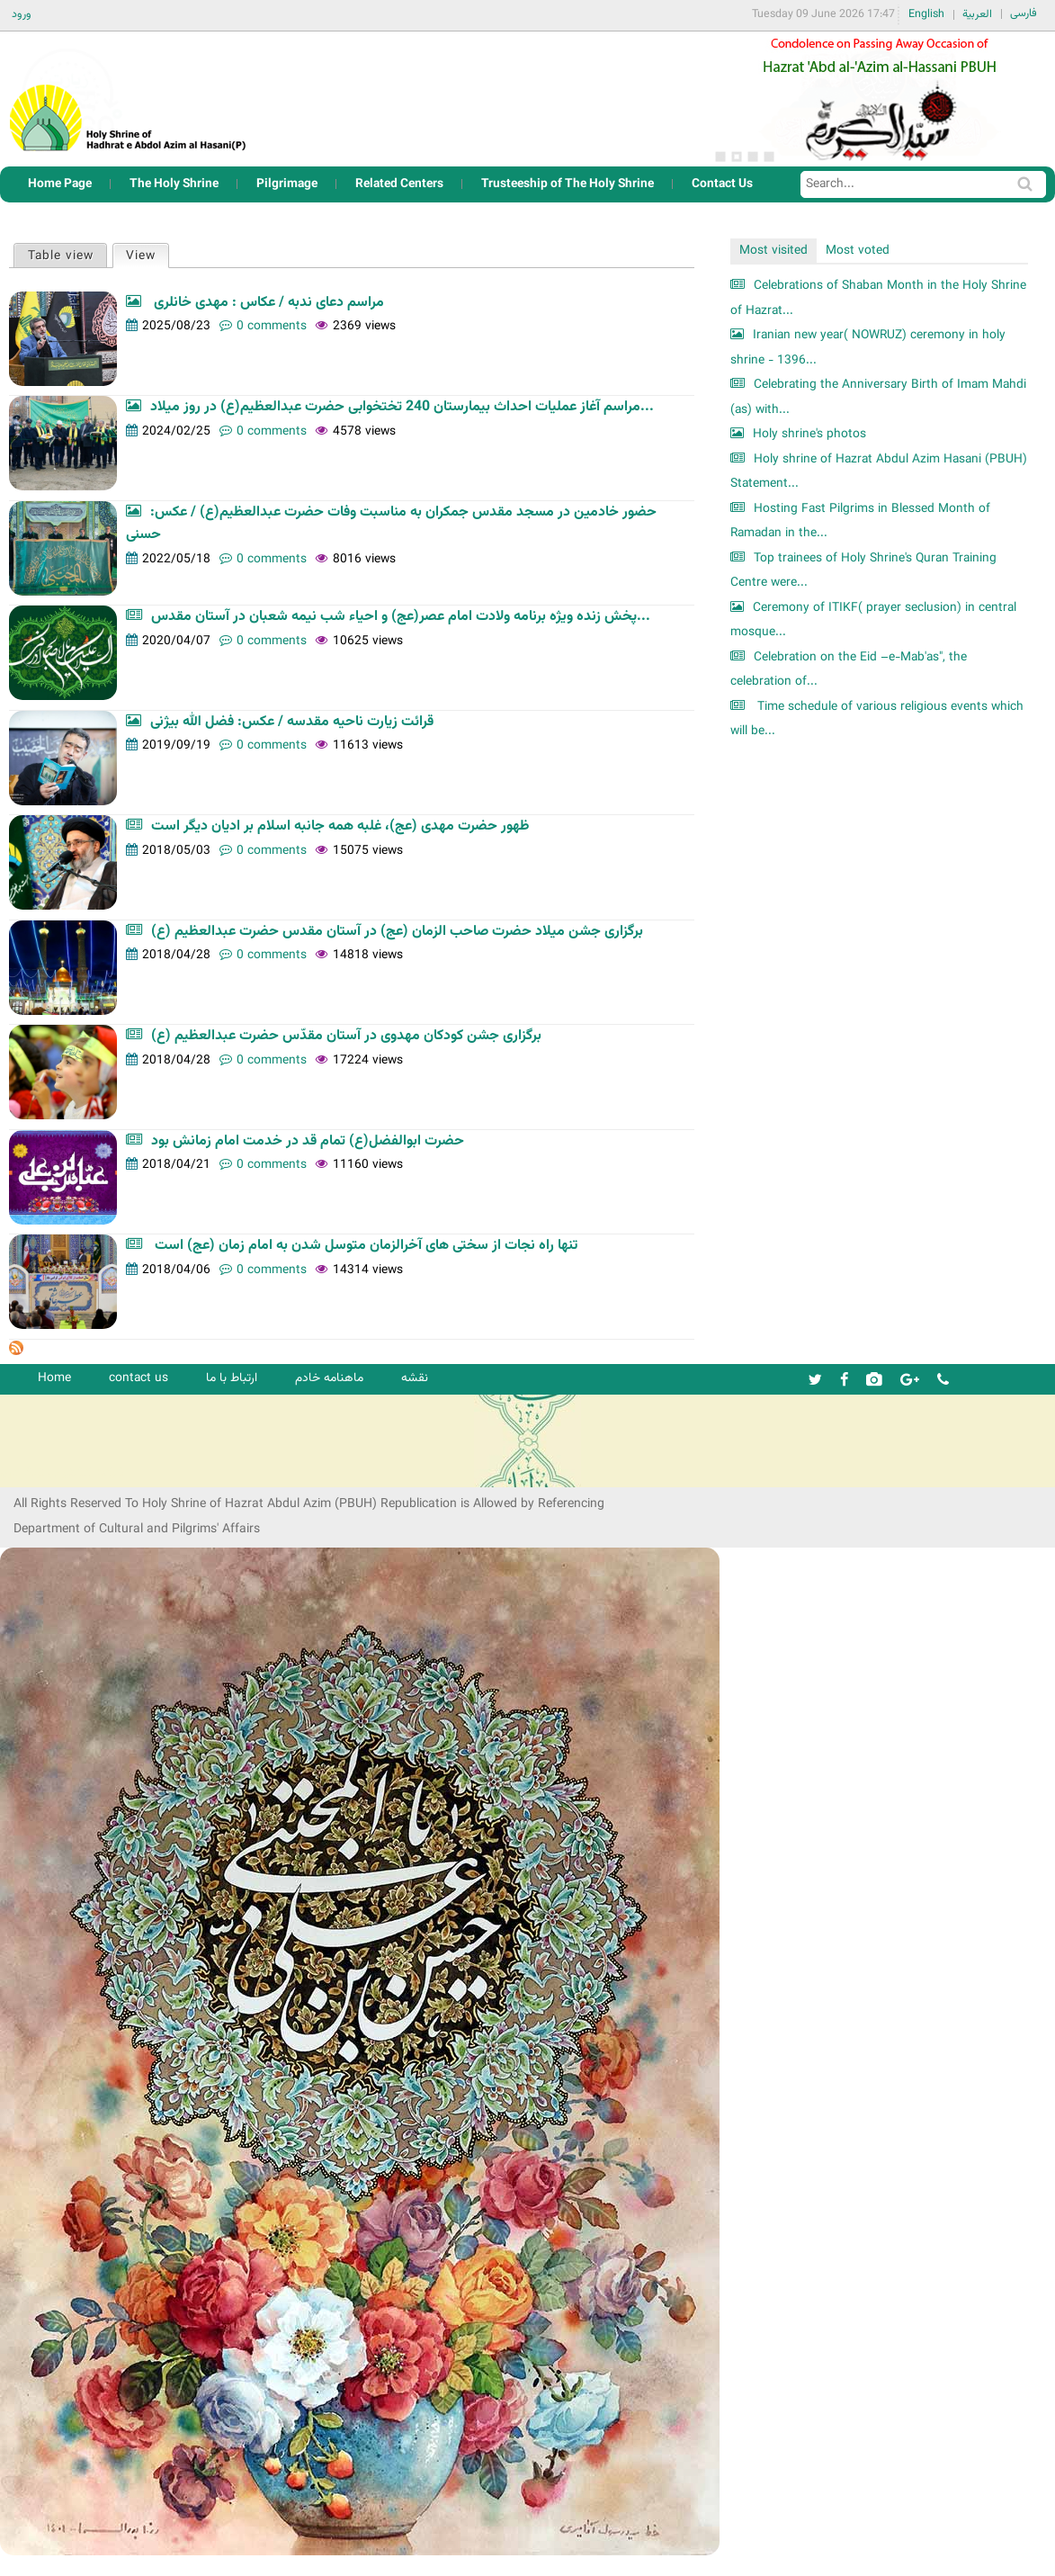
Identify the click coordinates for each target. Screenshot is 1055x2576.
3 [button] (752, 156)
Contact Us (722, 184)
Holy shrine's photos (809, 434)
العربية (977, 14)
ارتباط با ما (231, 1378)
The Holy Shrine (174, 184)
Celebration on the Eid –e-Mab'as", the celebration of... (848, 670)
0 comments (272, 326)
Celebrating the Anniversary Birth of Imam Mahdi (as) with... (878, 397)
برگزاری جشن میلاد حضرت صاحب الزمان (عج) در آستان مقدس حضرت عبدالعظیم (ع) (397, 931)
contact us (138, 1378)
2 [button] (736, 156)
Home (54, 1378)
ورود (21, 14)
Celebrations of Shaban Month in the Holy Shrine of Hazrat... (878, 298)
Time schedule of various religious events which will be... (877, 719)
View (147, 255)
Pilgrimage (286, 184)
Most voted (858, 250)
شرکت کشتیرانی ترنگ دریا (62, 1472)
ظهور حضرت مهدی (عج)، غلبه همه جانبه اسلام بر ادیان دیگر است (340, 826)
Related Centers (399, 184)
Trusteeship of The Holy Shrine (567, 184)
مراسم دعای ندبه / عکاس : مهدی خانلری (267, 303)
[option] (879, 98)
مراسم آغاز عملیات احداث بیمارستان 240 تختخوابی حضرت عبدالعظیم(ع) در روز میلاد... (402, 407)
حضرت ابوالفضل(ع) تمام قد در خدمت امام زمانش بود (307, 1141)
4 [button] (769, 156)
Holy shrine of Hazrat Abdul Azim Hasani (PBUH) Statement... (878, 472)
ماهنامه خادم (329, 1378)
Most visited (773, 250)
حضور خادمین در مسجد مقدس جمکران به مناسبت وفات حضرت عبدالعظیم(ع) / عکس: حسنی (391, 523)
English (926, 14)
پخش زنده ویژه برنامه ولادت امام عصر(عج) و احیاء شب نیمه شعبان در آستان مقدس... (400, 617)
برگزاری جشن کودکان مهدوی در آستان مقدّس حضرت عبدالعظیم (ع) (346, 1036)
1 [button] (720, 156)
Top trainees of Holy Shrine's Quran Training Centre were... (863, 571)
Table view (61, 256)
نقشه (414, 1378)
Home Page (60, 184)
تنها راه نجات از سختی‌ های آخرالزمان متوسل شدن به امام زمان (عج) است (364, 1245)
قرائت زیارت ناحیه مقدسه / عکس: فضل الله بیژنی (292, 722)
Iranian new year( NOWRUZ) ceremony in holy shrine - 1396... (868, 348)
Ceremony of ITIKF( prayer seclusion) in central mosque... (873, 620)
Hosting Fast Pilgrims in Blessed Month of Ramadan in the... (860, 521)
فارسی (1023, 13)
